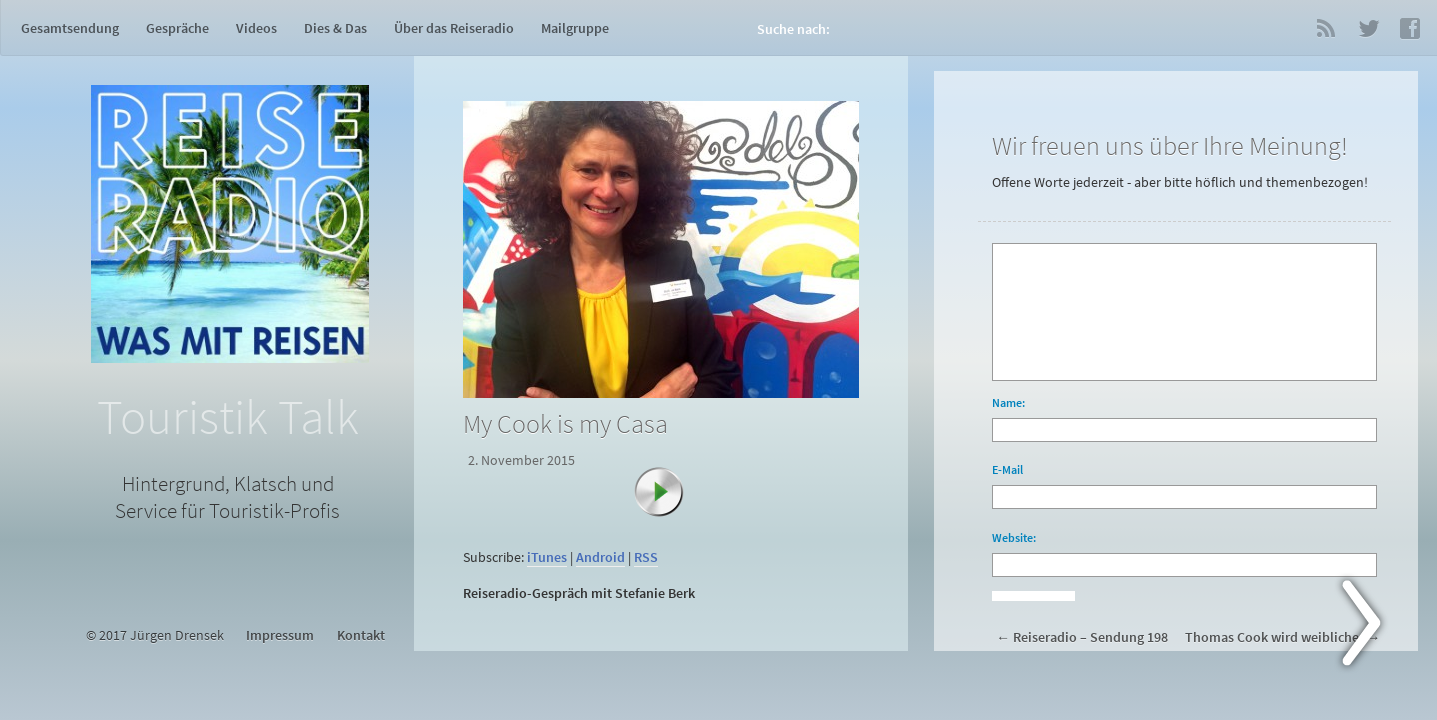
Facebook (1410, 28)
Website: (1014, 537)
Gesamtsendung (70, 28)
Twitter (1368, 28)
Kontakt (361, 635)
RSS (1326, 28)
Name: (1008, 402)
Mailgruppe (575, 28)
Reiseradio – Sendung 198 (1090, 637)
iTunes (547, 557)
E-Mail (1007, 469)
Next (1373, 627)
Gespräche (177, 28)
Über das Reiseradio (454, 28)
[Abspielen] (669, 502)
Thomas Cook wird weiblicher (1274, 637)
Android (600, 557)
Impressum (280, 635)
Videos (256, 28)
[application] (665, 532)
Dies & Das (335, 28)
